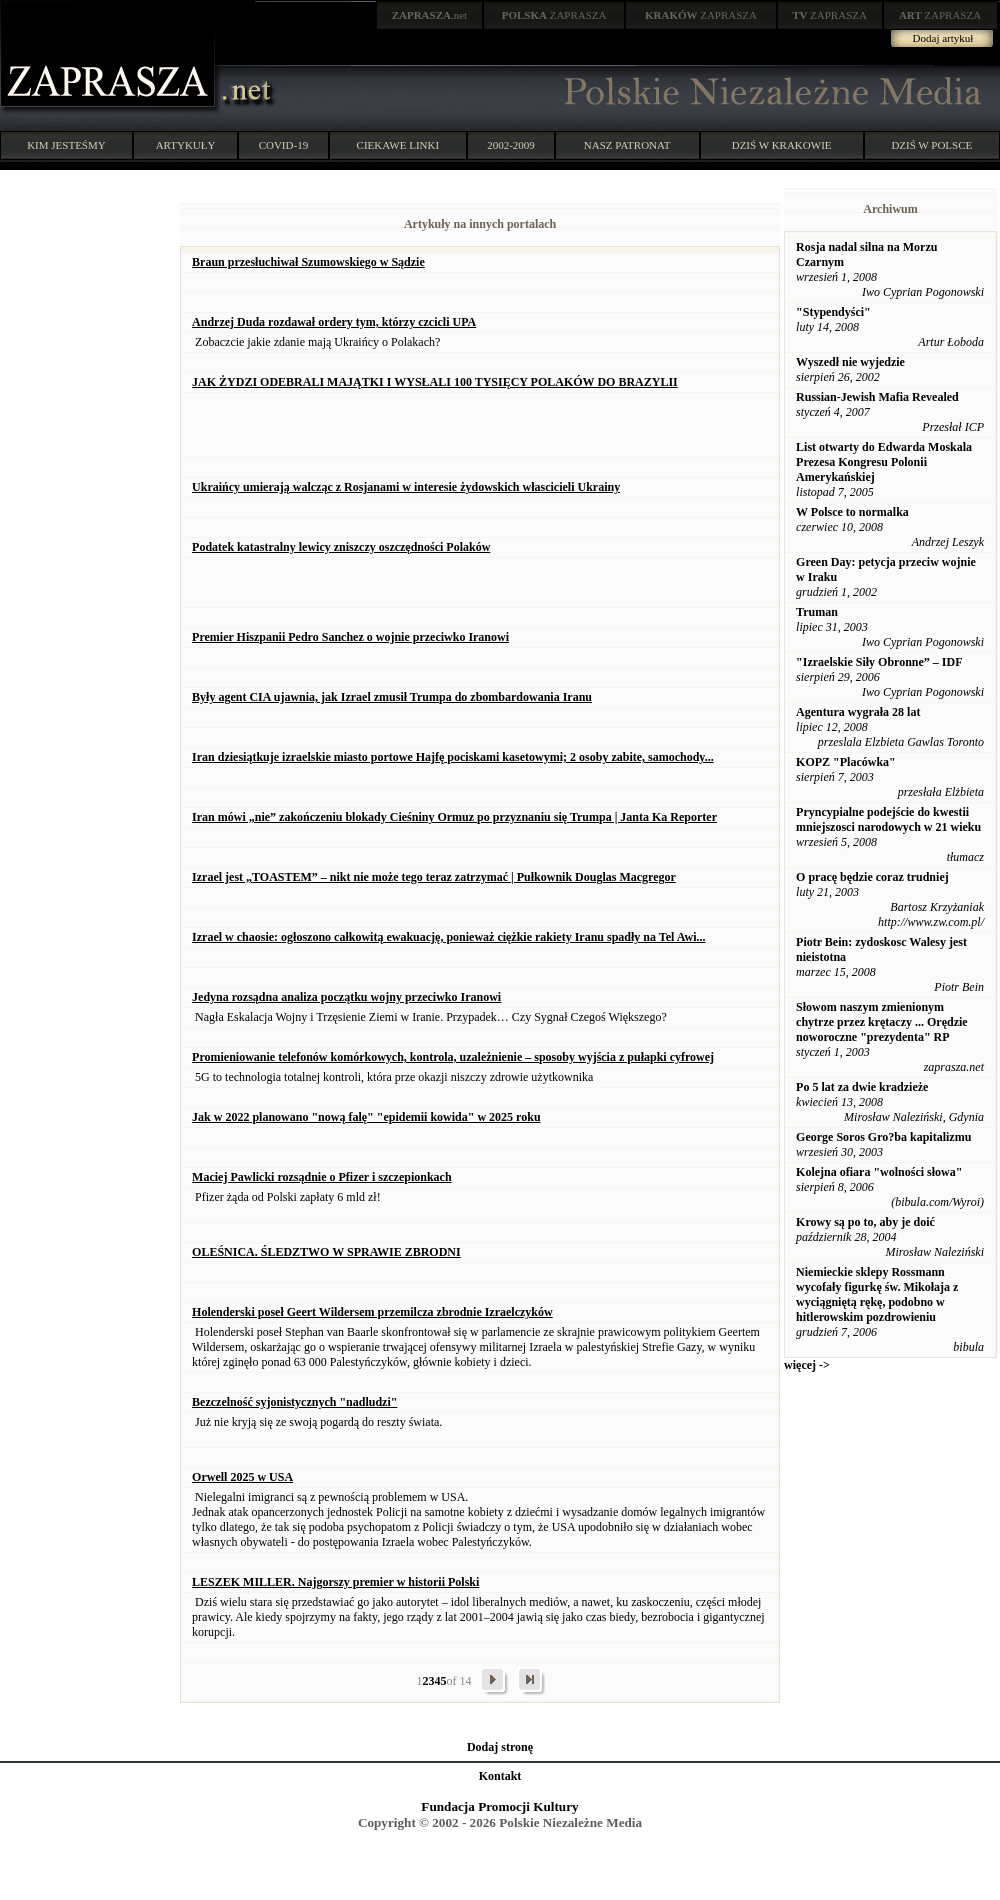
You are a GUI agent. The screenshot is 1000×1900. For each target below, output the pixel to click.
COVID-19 (284, 145)
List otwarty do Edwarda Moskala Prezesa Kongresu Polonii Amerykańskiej (884, 462)
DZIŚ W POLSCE (931, 145)
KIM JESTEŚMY (66, 145)
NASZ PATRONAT (627, 145)
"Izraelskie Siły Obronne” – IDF (879, 662)
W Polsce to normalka (852, 512)
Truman (817, 612)
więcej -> (807, 1365)
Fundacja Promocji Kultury (499, 1806)
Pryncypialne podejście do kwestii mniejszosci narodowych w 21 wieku (888, 819)
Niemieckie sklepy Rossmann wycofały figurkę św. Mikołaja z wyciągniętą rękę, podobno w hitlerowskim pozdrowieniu (877, 1294)
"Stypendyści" (833, 312)
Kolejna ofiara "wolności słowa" (879, 1172)
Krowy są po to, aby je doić (865, 1222)
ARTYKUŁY (186, 145)
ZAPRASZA (554, 15)
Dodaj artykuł (943, 38)
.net (430, 15)
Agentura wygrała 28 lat (858, 712)
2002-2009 (511, 145)
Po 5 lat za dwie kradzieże (862, 1087)
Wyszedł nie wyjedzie (850, 362)
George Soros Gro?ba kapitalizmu (883, 1137)
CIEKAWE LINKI (398, 145)
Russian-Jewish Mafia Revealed (877, 397)
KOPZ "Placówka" (846, 762)
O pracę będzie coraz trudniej (872, 877)
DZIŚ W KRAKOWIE (782, 145)
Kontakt (500, 1776)
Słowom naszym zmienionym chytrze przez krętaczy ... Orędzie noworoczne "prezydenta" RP (882, 1022)
